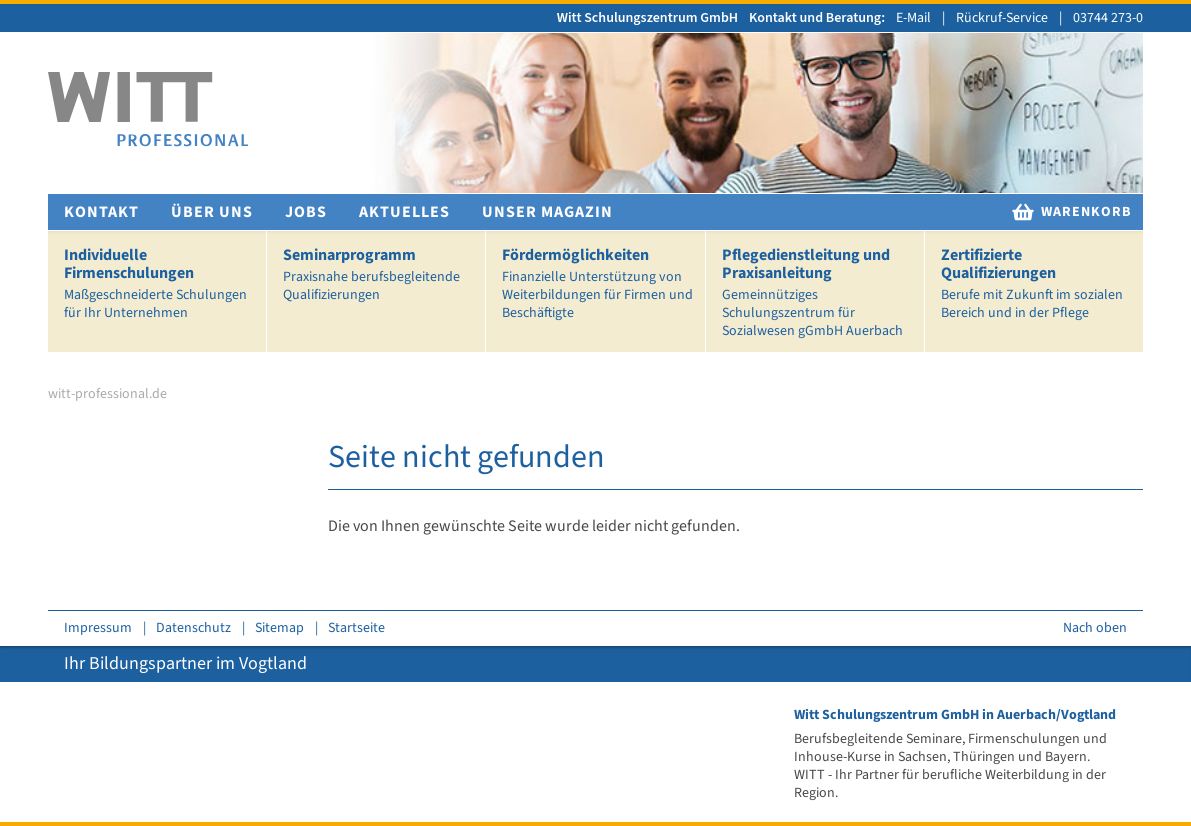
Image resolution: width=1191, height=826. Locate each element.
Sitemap (279, 628)
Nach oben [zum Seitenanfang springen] (1095, 628)
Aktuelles (404, 212)
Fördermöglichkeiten (599, 283)
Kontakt (101, 212)
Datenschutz (193, 628)
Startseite (356, 628)
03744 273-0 (1108, 18)
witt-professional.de (107, 394)
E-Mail (913, 18)
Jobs (306, 212)
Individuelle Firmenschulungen (161, 283)
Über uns (212, 212)
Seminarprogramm (380, 274)
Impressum (98, 628)
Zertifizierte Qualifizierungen (1038, 283)
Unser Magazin (547, 212)
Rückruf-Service (1002, 18)
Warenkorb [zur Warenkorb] (1071, 212)
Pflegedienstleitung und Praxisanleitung (819, 292)
